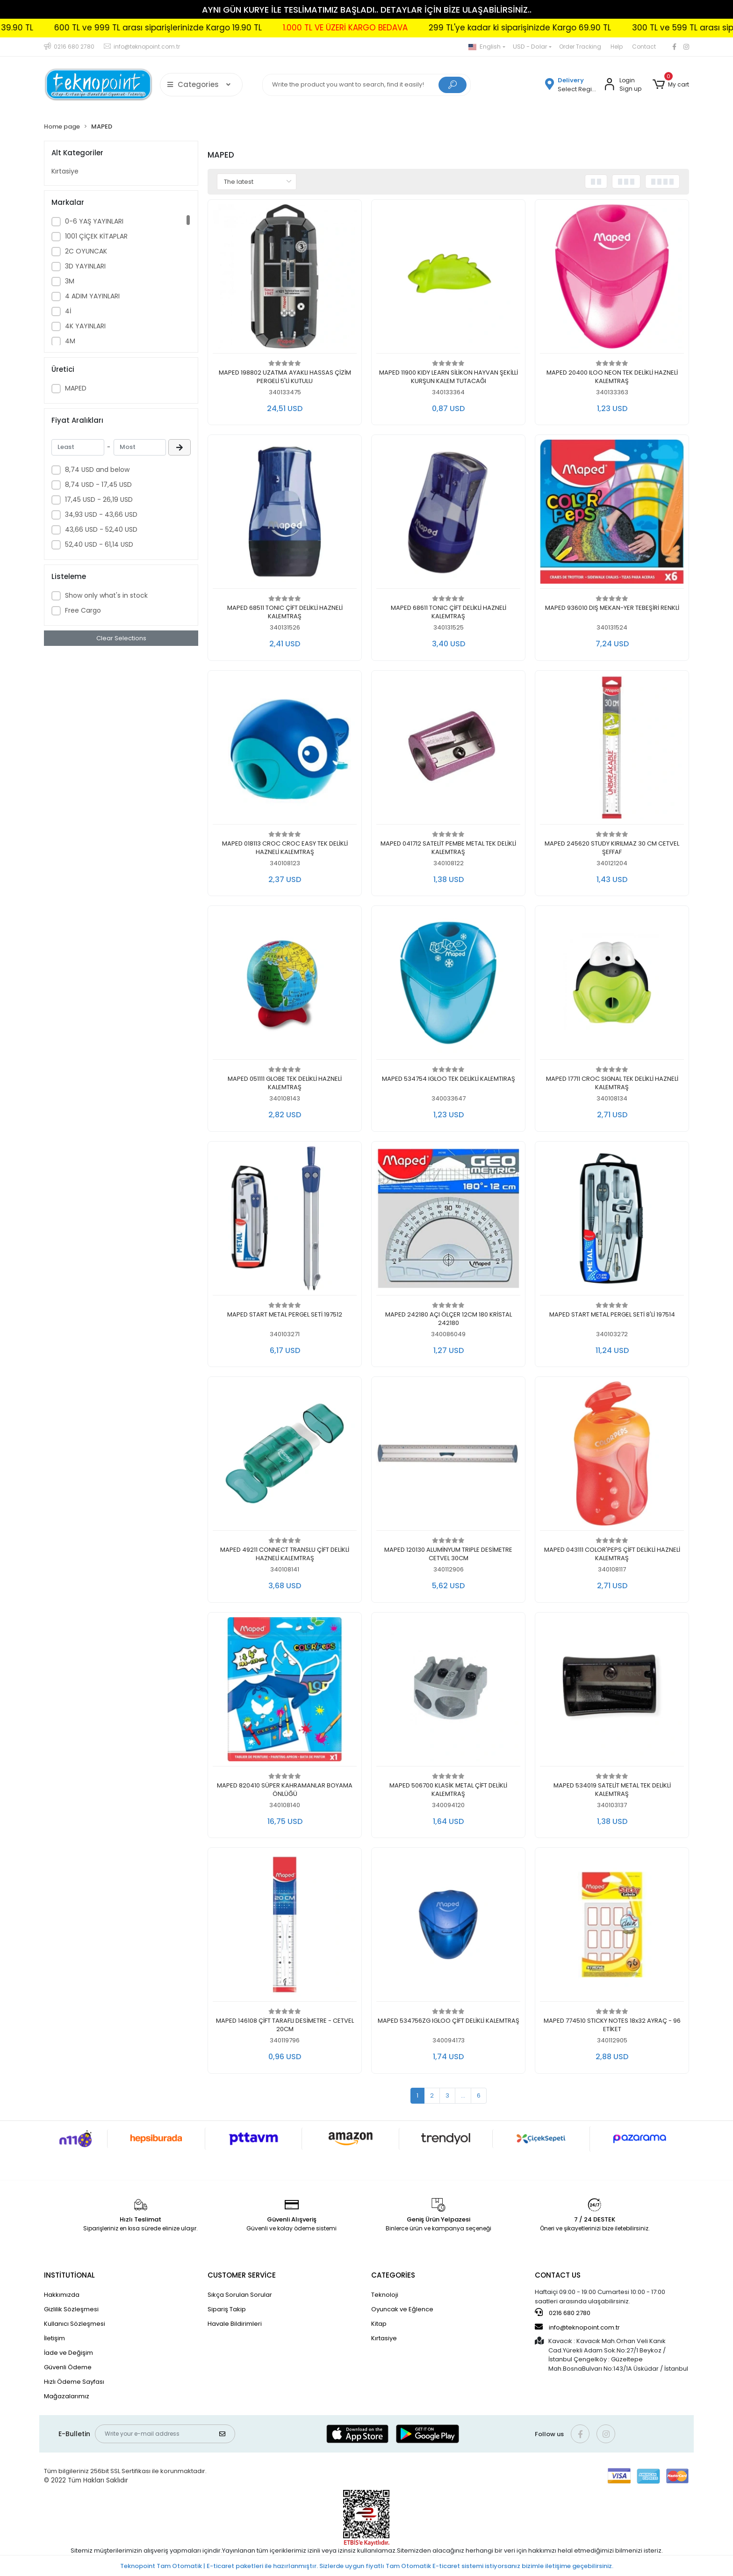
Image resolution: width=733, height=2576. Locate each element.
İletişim (54, 2338)
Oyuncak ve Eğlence (402, 2309)
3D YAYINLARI (85, 266)
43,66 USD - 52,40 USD (101, 529)
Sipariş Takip (227, 2309)
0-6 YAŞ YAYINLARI (94, 221)
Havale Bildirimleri (235, 2323)
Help (617, 47)
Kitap (379, 2323)
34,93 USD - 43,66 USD (101, 514)
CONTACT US (558, 2275)
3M (69, 281)
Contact (644, 47)
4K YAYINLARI (85, 326)
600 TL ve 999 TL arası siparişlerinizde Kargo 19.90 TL (372, 27)
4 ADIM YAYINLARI (92, 296)
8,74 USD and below (97, 469)
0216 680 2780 (562, 2312)
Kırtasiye (65, 171)
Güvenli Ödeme (68, 2367)
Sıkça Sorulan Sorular (240, 2294)
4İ (68, 311)
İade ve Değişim (68, 2352)
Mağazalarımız (66, 2396)
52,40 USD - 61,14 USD (99, 544)
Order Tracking (580, 47)
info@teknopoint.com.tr (577, 2327)
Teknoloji (384, 2294)
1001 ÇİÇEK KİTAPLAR (96, 236)
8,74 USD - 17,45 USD (98, 484)
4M (70, 341)
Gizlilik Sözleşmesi (71, 2309)
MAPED (75, 388)
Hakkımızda (61, 2294)
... (463, 2095)
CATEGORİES (393, 2275)
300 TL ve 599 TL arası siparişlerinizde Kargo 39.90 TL (142, 27)
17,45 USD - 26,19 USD (99, 499)
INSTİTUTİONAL (69, 2275)
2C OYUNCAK (86, 251)
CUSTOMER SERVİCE (242, 2275)
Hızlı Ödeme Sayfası (74, 2381)
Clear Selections (121, 638)
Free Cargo (83, 610)
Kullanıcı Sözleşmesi (74, 2323)
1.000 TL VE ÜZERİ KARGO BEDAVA (559, 27)
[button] (671, 85)
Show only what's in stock (106, 595)
